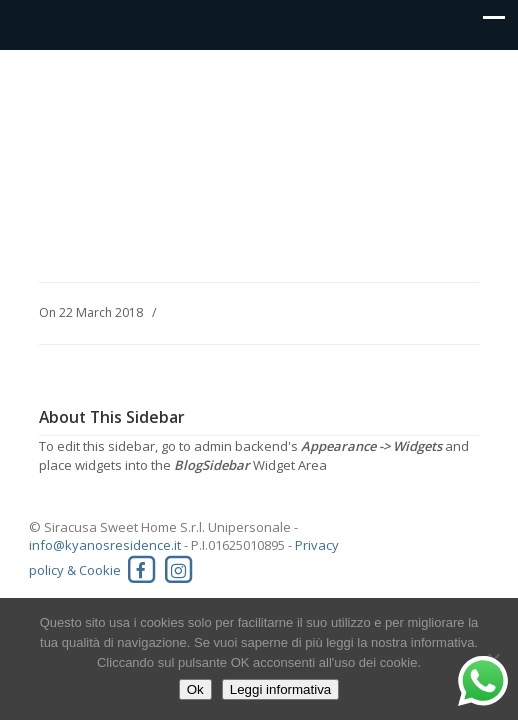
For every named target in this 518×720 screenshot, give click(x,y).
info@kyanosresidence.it (105, 545)
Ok (195, 689)
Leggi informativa (281, 689)
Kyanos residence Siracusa (259, 96)
